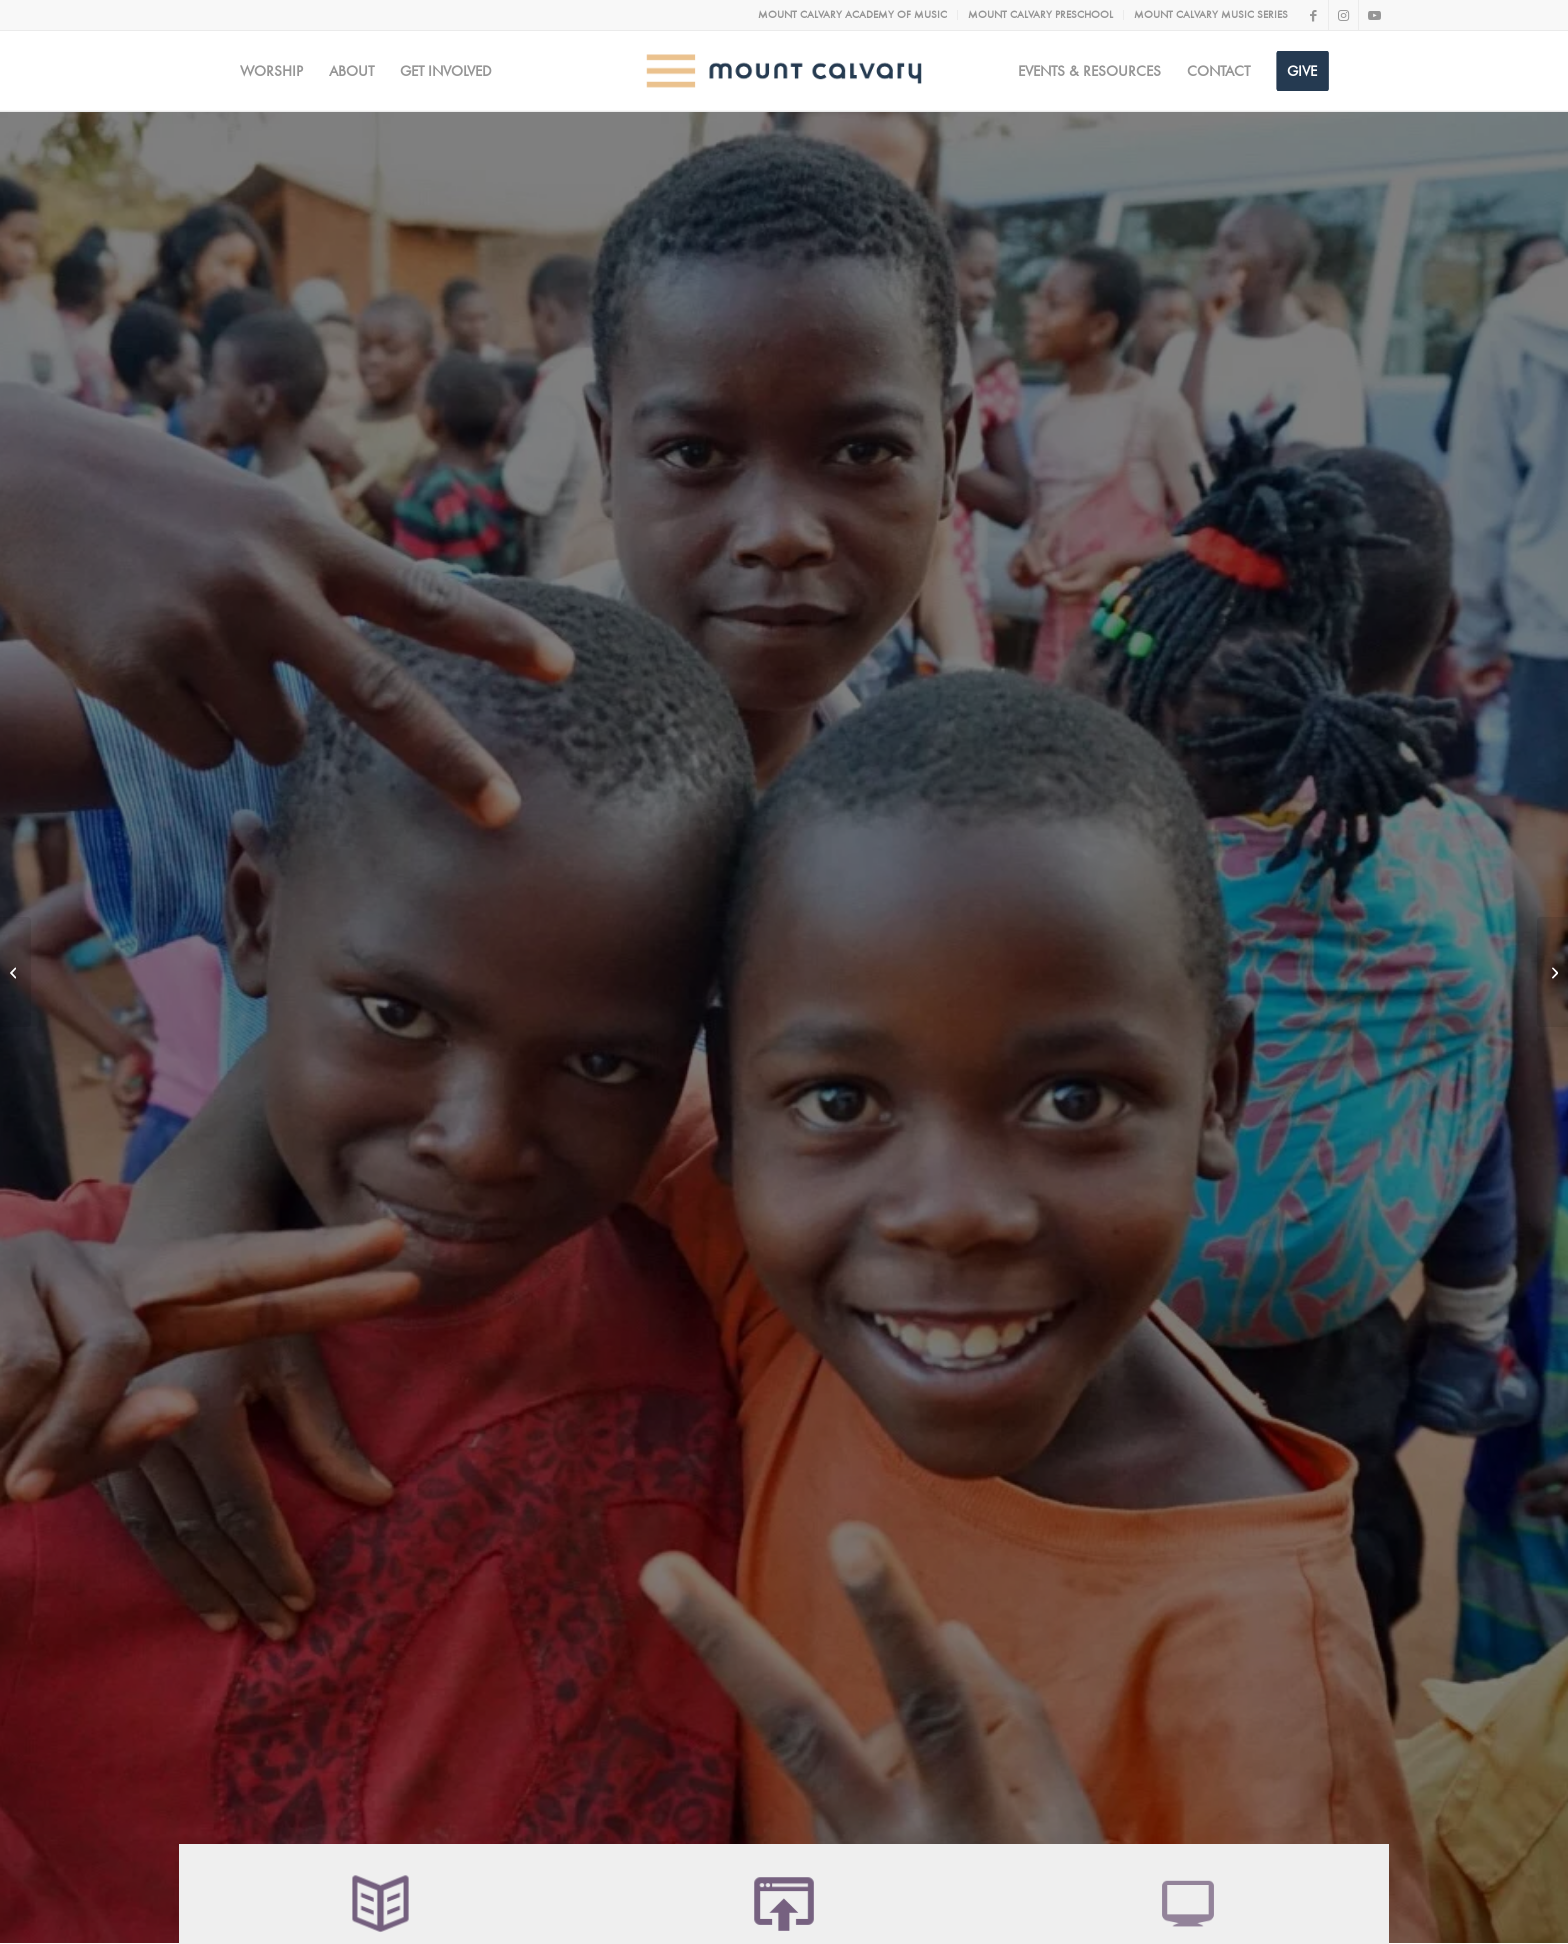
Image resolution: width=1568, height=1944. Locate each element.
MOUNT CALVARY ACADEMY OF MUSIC (852, 14)
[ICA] (1552, 972)
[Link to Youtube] (1374, 15)
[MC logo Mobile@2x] (784, 71)
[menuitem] (853, 15)
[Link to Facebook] (1313, 15)
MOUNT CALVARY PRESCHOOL (1040, 14)
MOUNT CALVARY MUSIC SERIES (1211, 14)
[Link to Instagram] (1343, 15)
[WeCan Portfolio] (15, 972)
